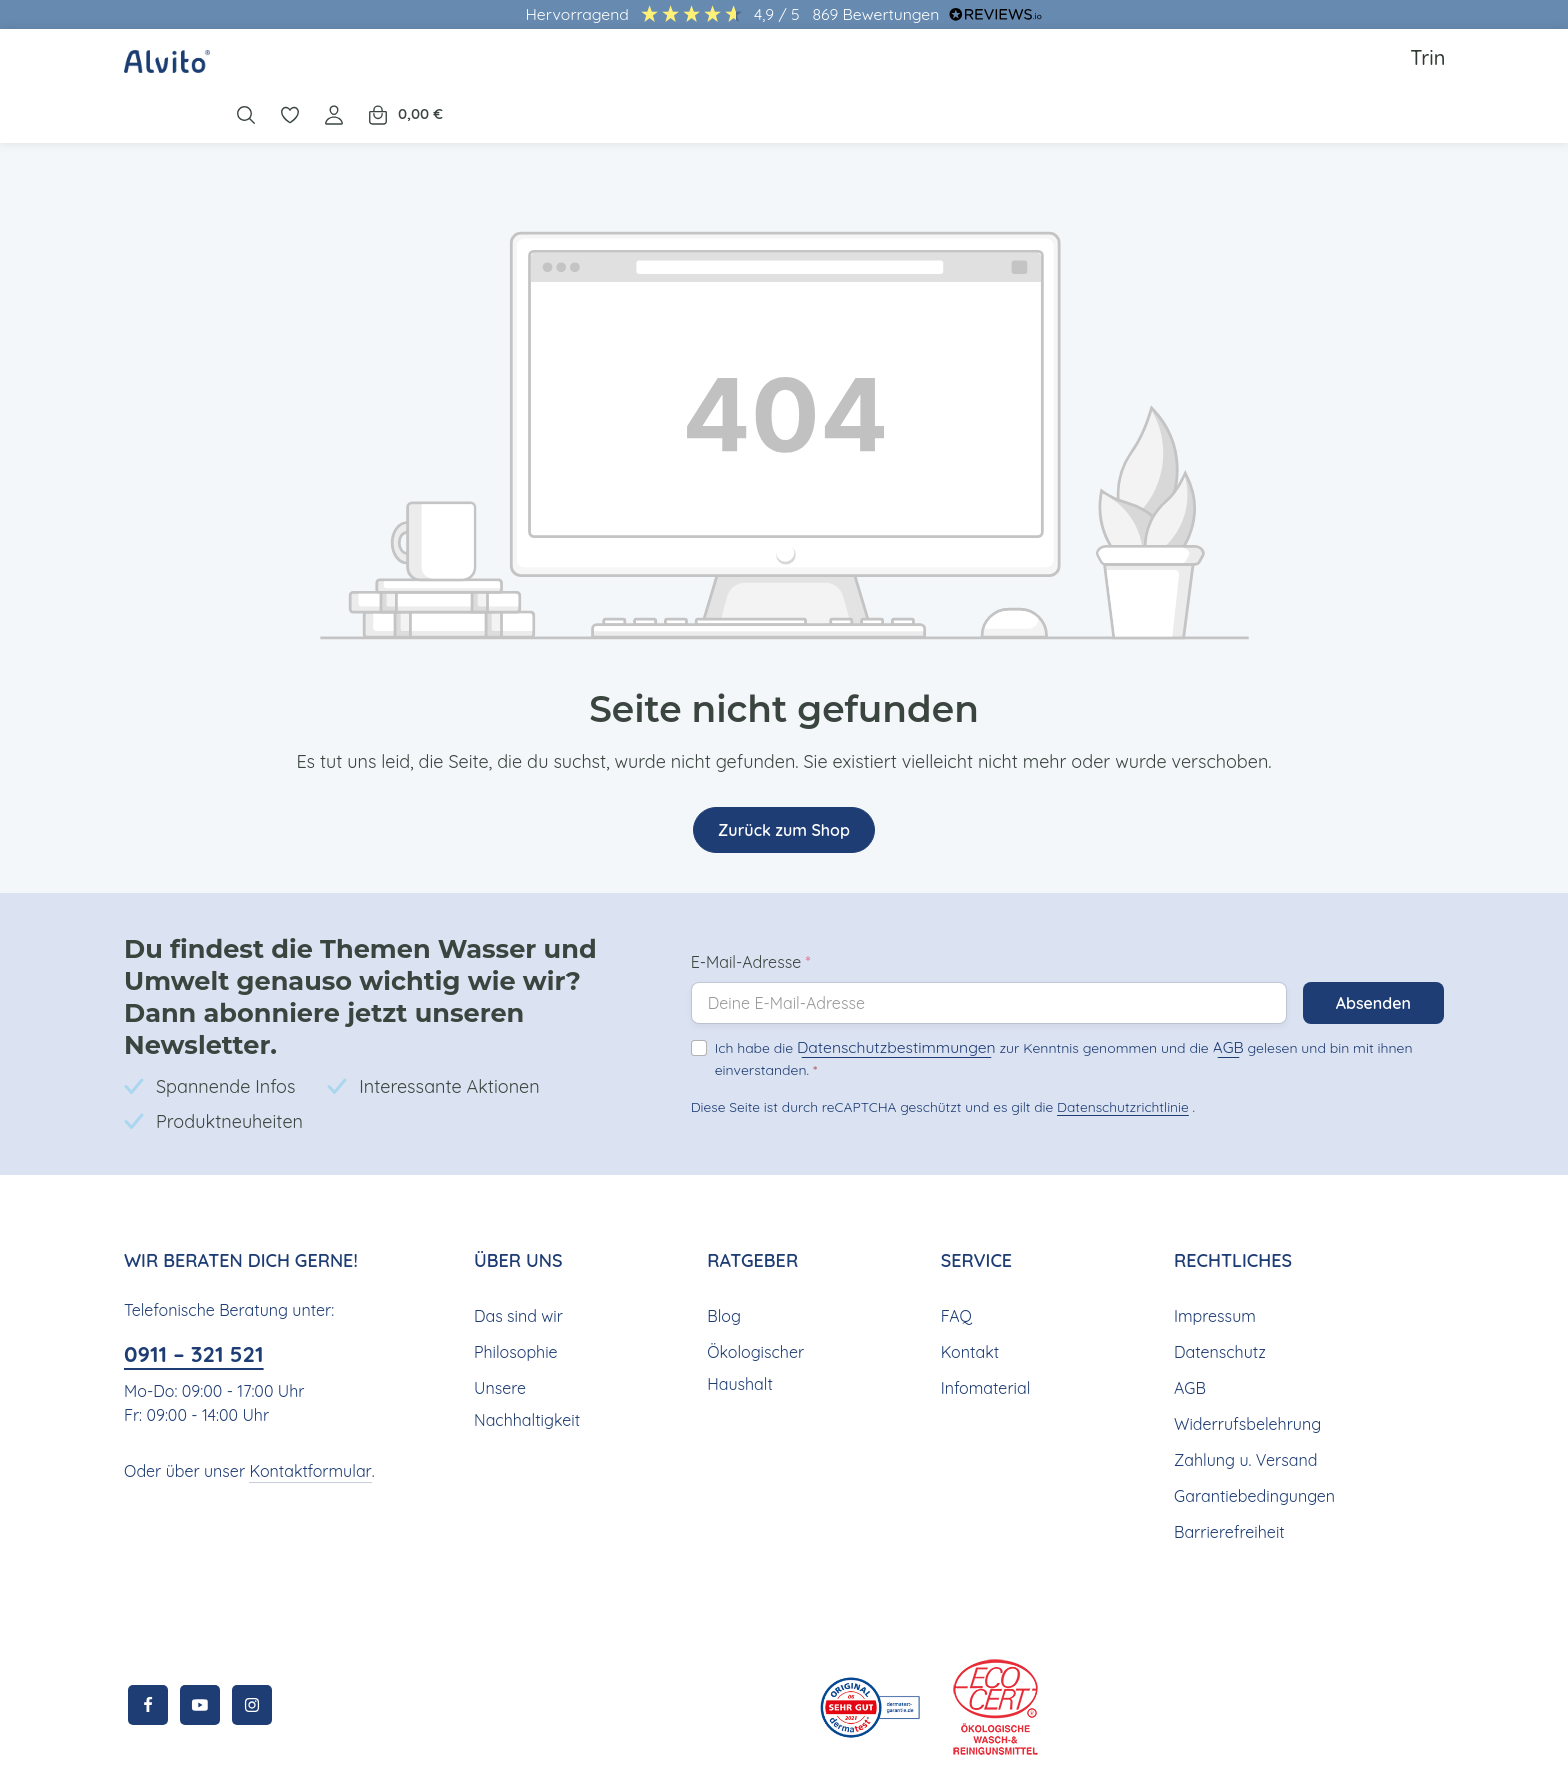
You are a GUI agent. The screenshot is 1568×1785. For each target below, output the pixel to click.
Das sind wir (517, 1254)
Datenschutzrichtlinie (1116, 1060)
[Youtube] (200, 1644)
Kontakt (968, 1290)
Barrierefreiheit (1226, 1470)
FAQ (957, 1254)
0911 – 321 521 (200, 1293)
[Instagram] (252, 1644)
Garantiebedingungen (1251, 1434)
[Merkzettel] (1286, 72)
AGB (1189, 1003)
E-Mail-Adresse (751, 918)
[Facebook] (148, 1644)
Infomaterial (983, 1326)
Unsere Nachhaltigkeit (524, 1342)
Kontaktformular (301, 1409)
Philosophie (515, 1290)
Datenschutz (1218, 1290)
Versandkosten (730, 1755)
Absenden (1372, 959)
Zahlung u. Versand (1243, 1398)
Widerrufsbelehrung (1244, 1362)
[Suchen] (1242, 72)
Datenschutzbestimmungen (880, 1003)
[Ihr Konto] (1330, 72)
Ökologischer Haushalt (753, 1306)
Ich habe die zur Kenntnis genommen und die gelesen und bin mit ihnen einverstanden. (1041, 1012)
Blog (723, 1254)
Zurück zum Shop (784, 800)
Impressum (1213, 1254)
